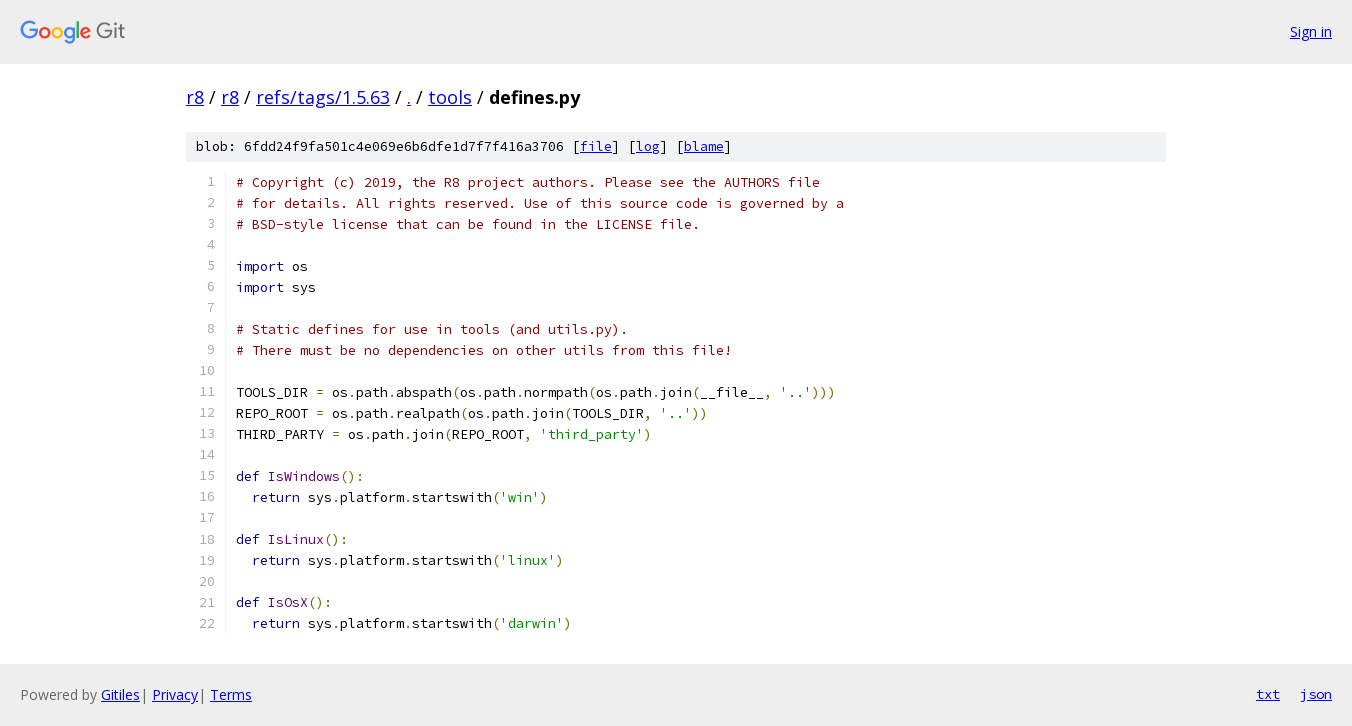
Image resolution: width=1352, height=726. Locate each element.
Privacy (175, 694)
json (1316, 694)
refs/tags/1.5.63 (323, 97)
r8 (195, 97)
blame (704, 146)
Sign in (1311, 31)
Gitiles (120, 694)
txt (1268, 694)
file (596, 146)
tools (450, 97)
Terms (231, 694)
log (648, 146)
